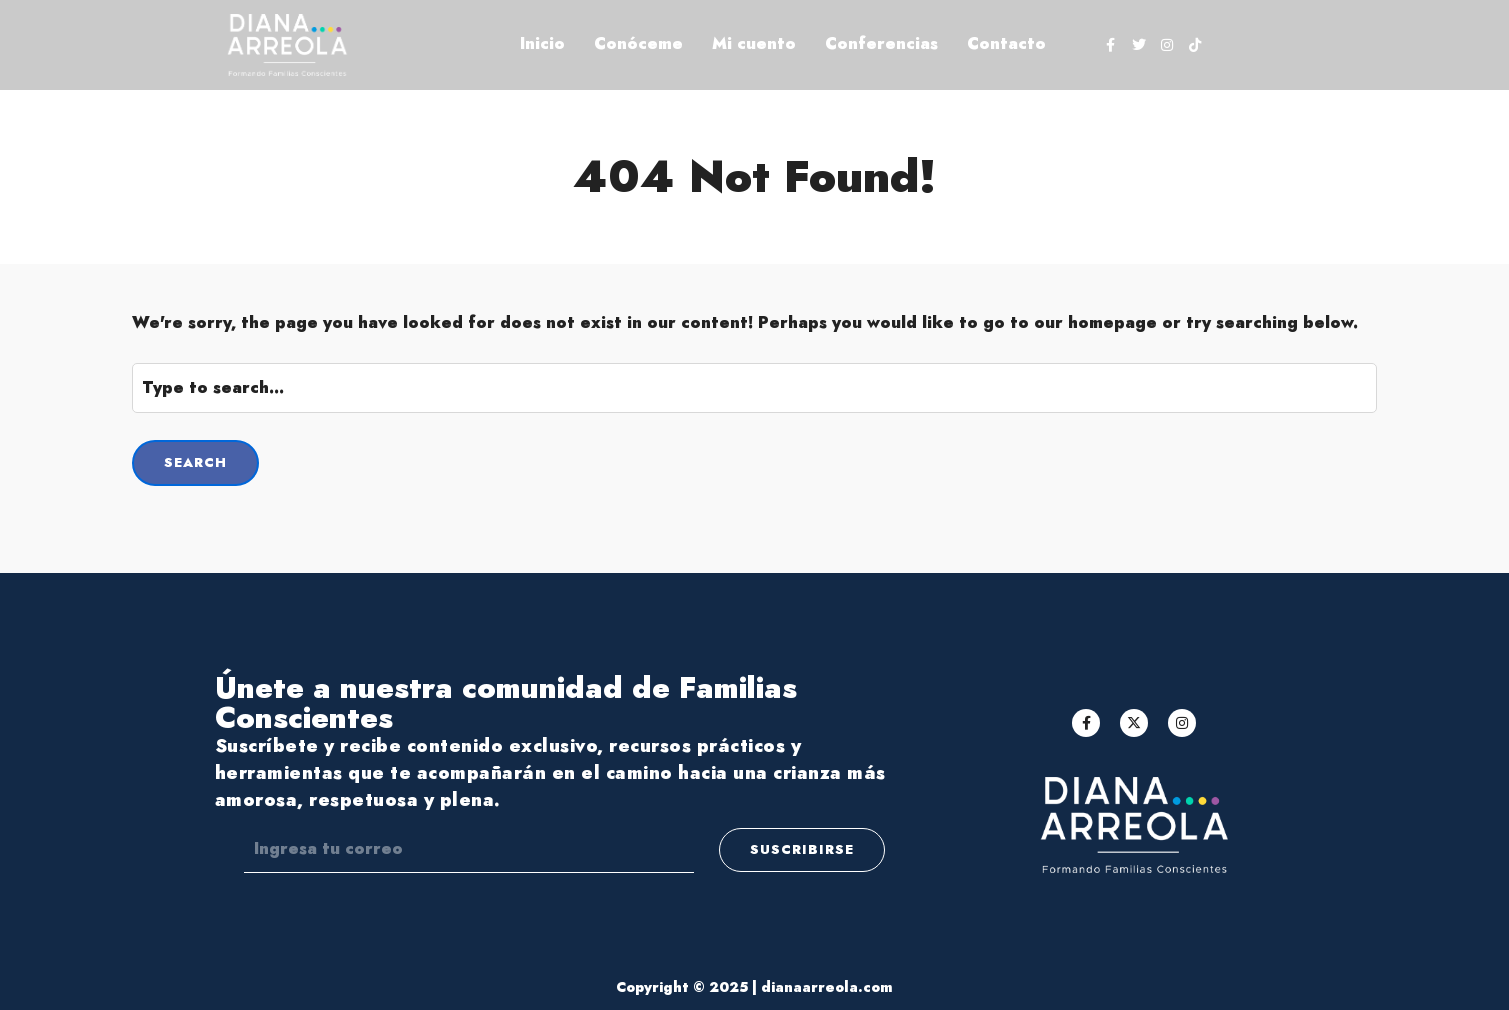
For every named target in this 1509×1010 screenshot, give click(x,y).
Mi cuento (754, 43)
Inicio (542, 43)
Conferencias (881, 43)
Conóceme (638, 43)
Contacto (1006, 43)
